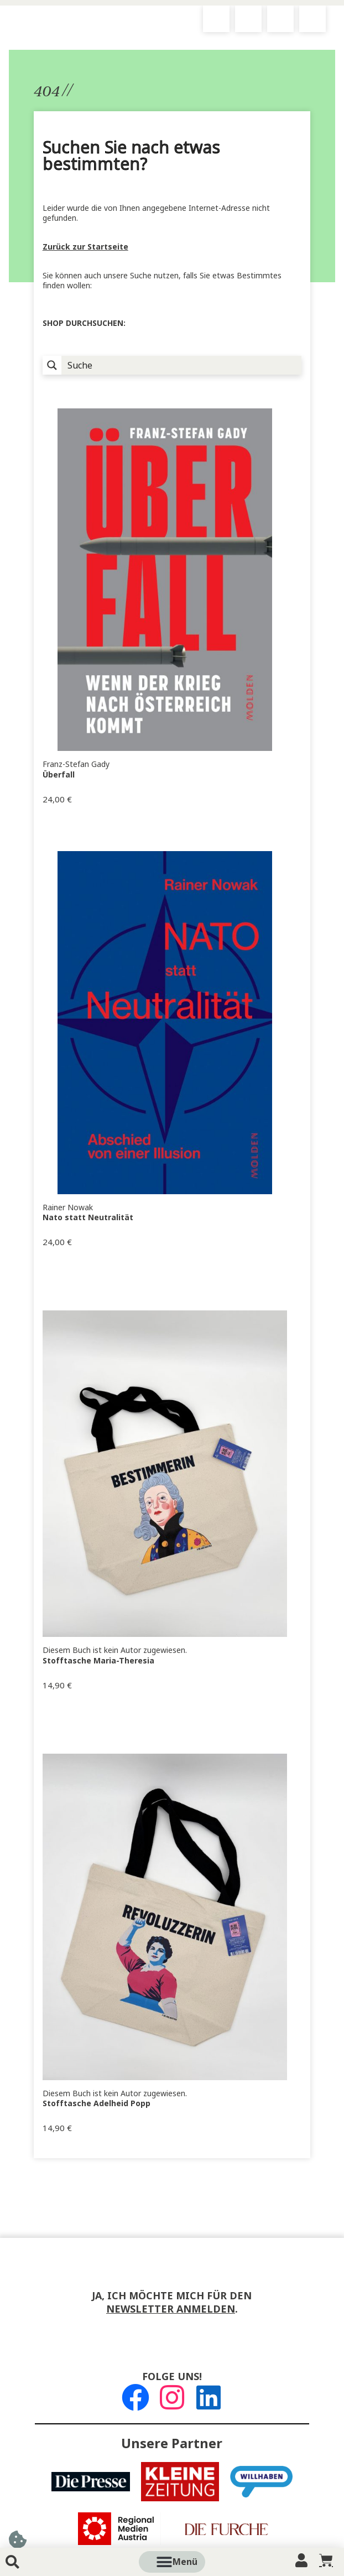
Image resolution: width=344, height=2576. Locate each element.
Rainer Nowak (68, 1207)
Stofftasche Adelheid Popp (96, 2103)
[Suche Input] (182, 365)
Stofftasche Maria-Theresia (98, 1660)
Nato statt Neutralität (88, 1217)
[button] (185, 2561)
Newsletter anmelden (170, 2309)
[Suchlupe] (52, 365)
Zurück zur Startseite (85, 246)
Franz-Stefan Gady (76, 764)
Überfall (59, 774)
